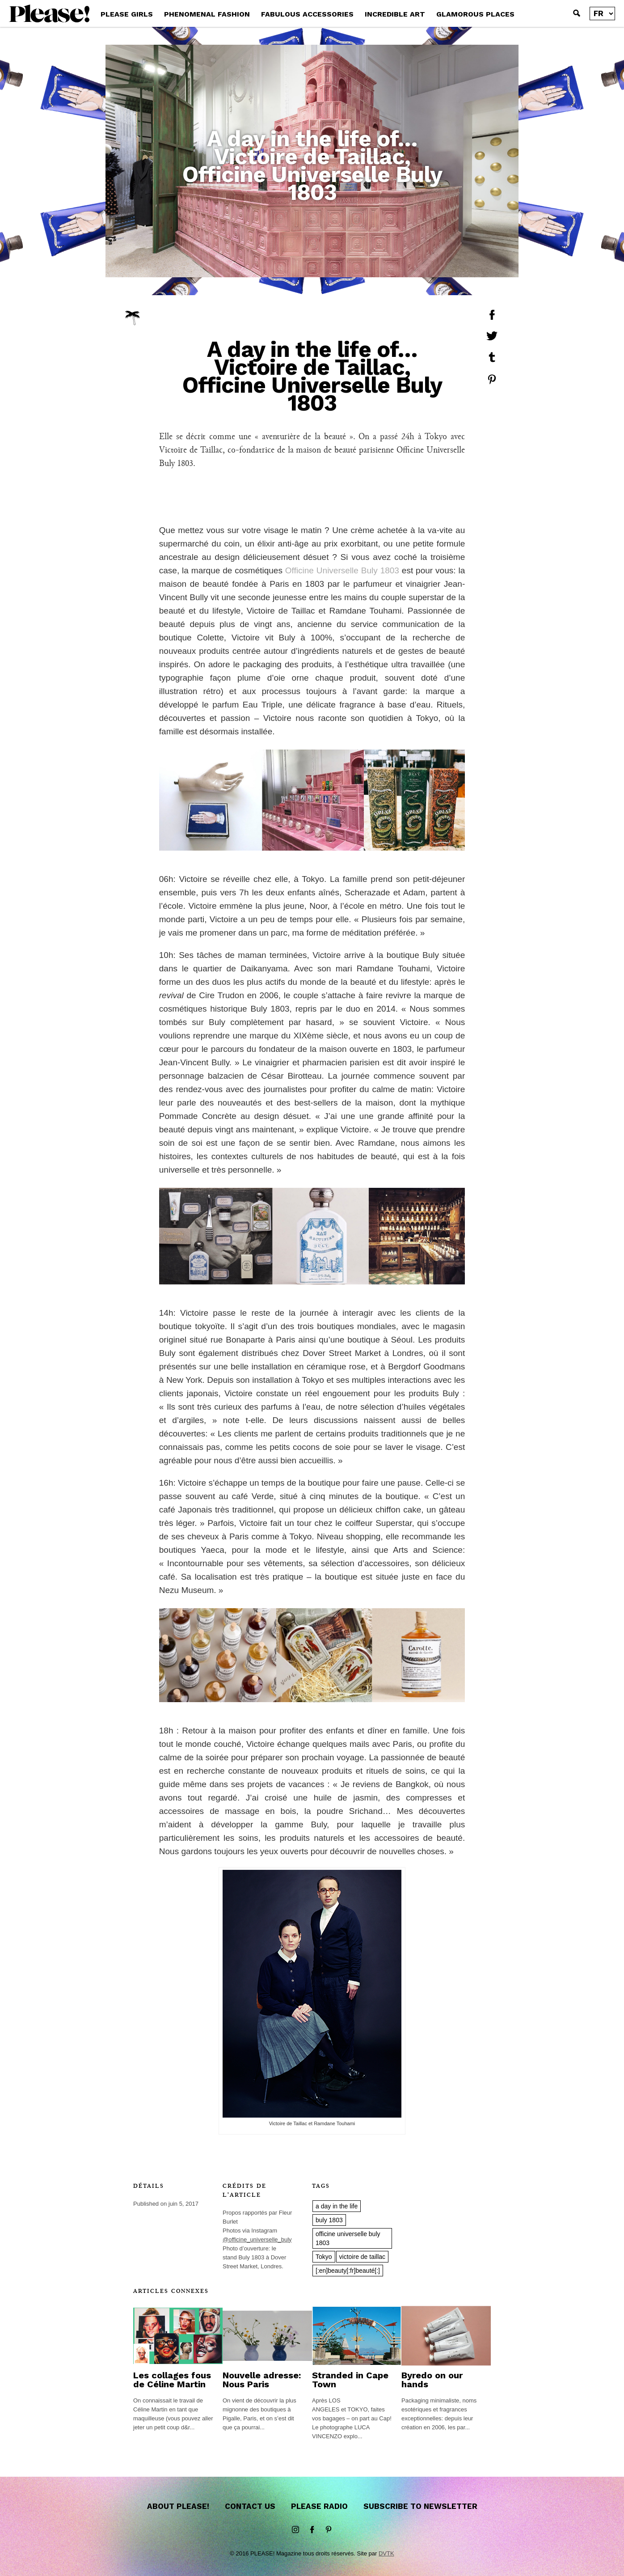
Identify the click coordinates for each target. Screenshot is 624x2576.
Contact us (250, 2506)
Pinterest (329, 2530)
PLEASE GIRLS (127, 14)
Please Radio (319, 2506)
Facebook (312, 2530)
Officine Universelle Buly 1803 (342, 570)
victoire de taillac (362, 2256)
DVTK (386, 2553)
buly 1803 (329, 2220)
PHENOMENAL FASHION (207, 14)
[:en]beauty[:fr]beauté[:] (348, 2270)
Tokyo (324, 2256)
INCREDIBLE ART (395, 14)
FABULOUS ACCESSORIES (307, 14)
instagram (295, 2530)
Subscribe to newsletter (420, 2506)
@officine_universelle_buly (257, 2239)
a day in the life (337, 2206)
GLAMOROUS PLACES (475, 14)
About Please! (178, 2506)
